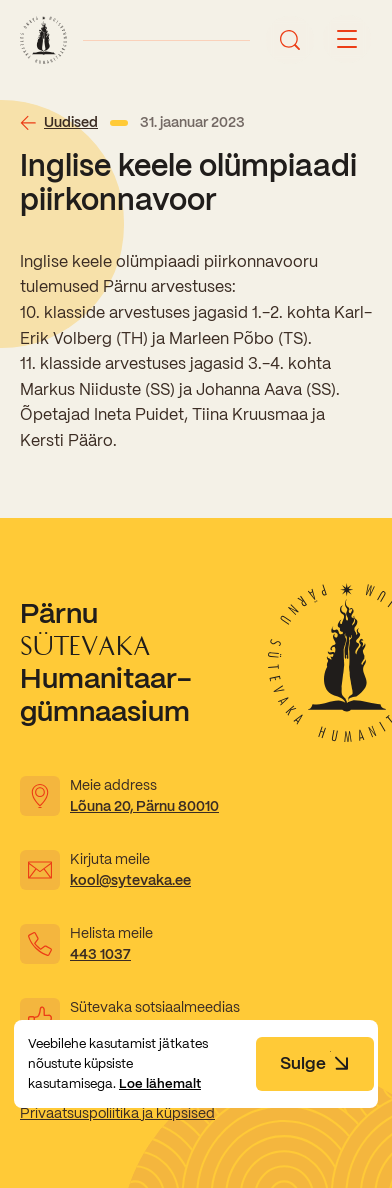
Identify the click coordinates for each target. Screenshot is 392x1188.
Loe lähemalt (160, 1083)
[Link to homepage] (43, 40)
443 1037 (100, 954)
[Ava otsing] (290, 40)
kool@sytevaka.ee (130, 880)
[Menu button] (347, 40)
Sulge (315, 1063)
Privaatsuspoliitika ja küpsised (117, 1113)
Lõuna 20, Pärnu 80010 (144, 806)
